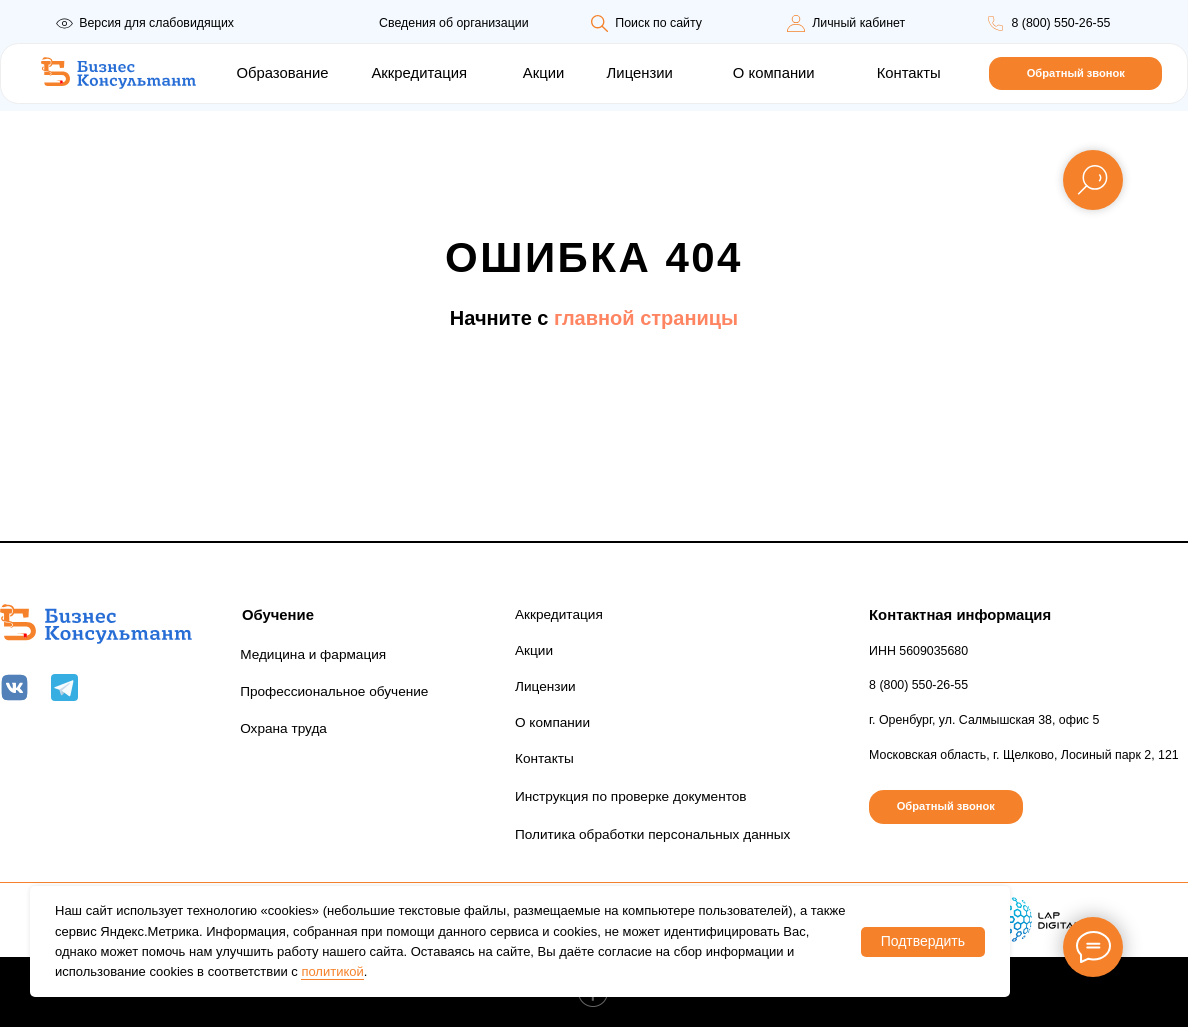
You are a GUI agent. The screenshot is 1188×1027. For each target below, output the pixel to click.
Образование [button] (282, 73)
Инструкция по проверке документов (631, 796)
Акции (543, 73)
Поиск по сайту (658, 23)
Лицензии (640, 73)
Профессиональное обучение (334, 691)
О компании (774, 73)
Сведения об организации (454, 23)
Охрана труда (283, 728)
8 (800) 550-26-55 (1060, 23)
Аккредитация (419, 73)
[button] (1075, 73)
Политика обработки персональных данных (652, 834)
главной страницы (646, 318)
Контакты (909, 73)
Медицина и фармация (313, 654)
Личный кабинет (858, 23)
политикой (332, 971)
